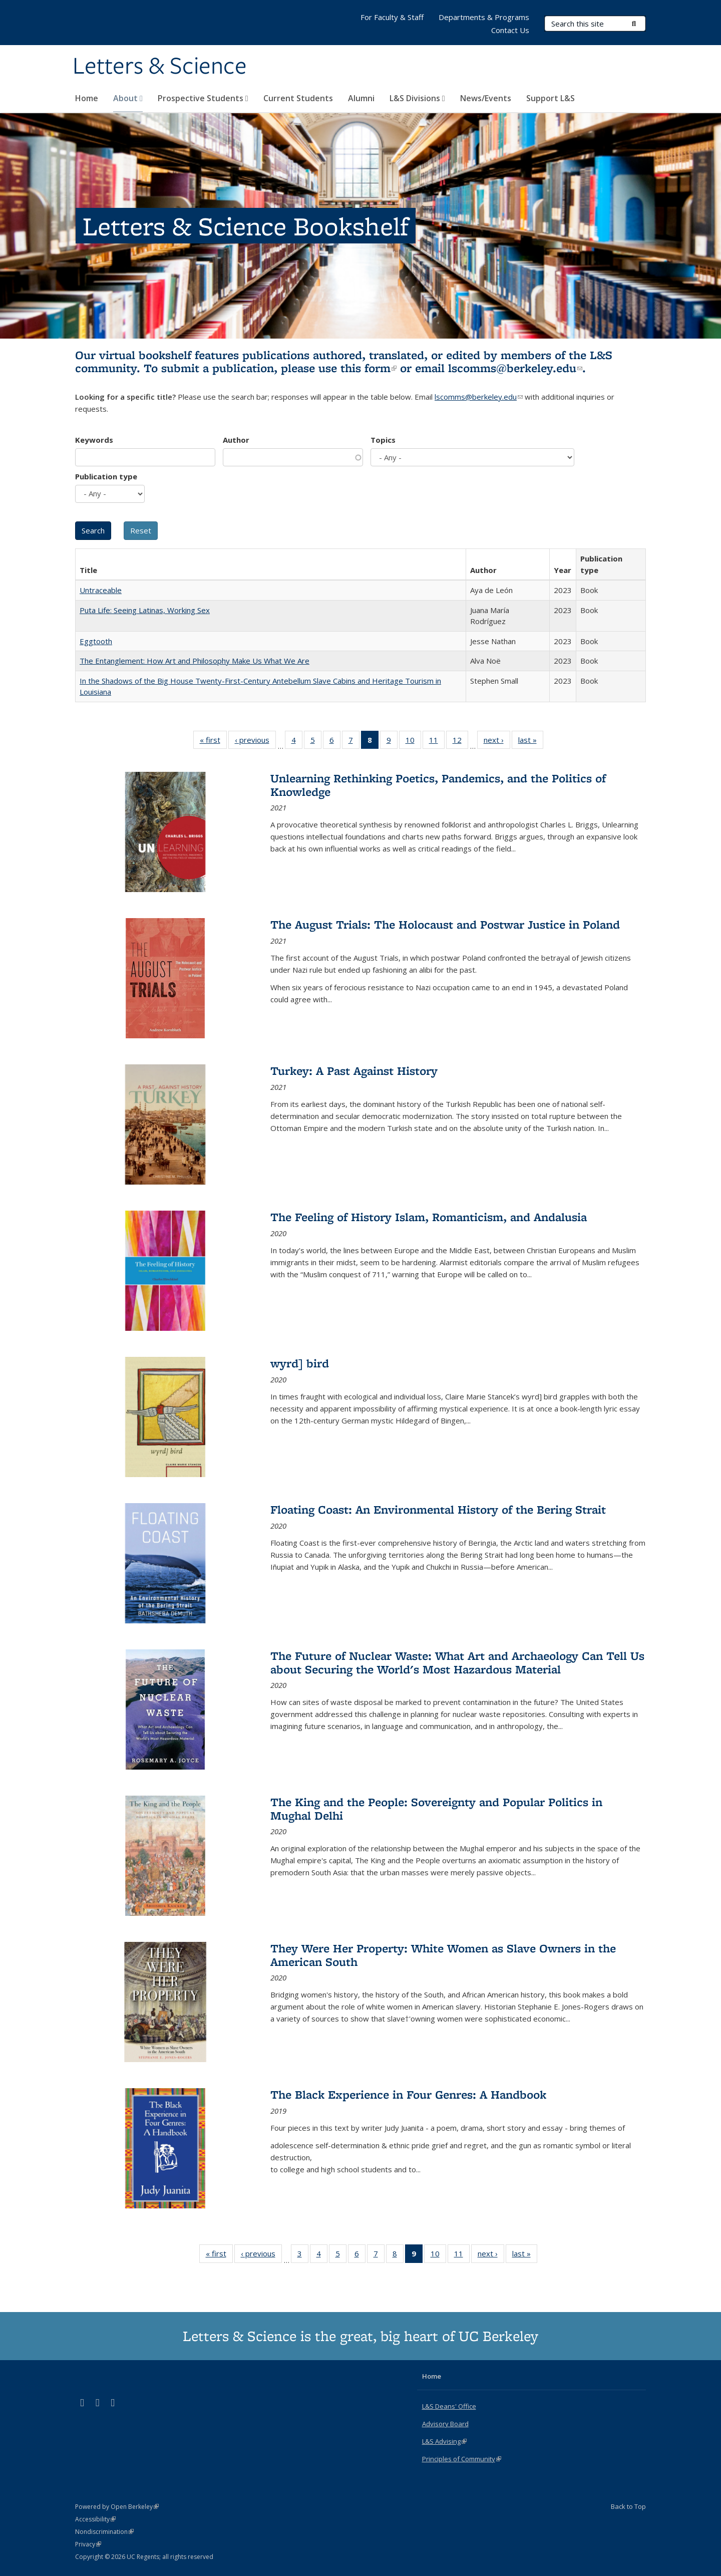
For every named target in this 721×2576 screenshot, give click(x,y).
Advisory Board (445, 2423)
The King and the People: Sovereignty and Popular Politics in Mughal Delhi (436, 1808)
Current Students (298, 98)
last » (530, 741)
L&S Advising (444, 2441)
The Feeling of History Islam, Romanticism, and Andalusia (428, 1217)
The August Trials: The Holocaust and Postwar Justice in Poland (445, 924)
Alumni (361, 98)
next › (497, 741)
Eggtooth (96, 641)
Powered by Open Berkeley (117, 2506)
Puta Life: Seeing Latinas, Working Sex (145, 610)
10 (413, 741)
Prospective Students (203, 98)
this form (368, 368)
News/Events (485, 98)
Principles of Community (461, 2458)
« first (213, 741)
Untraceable (101, 590)
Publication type (106, 476)
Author (236, 440)
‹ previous (255, 741)
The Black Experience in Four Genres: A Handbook (408, 2094)
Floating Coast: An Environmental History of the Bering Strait (438, 1509)
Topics (383, 440)
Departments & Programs (484, 17)
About (128, 98)
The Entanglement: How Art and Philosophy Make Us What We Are (194, 661)
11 (437, 741)
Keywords (94, 440)
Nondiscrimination (104, 2531)
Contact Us (510, 30)
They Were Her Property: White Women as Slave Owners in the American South (443, 1954)
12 (460, 741)
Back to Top (628, 2506)
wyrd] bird (299, 1363)
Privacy (88, 2544)
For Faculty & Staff (392, 17)
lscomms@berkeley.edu (515, 368)
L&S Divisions (417, 98)
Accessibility (95, 2519)
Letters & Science (160, 67)
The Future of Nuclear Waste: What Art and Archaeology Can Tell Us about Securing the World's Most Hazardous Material (457, 1662)
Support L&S (550, 98)
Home (86, 98)
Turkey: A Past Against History (354, 1070)
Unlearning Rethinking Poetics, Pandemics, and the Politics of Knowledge (438, 784)
